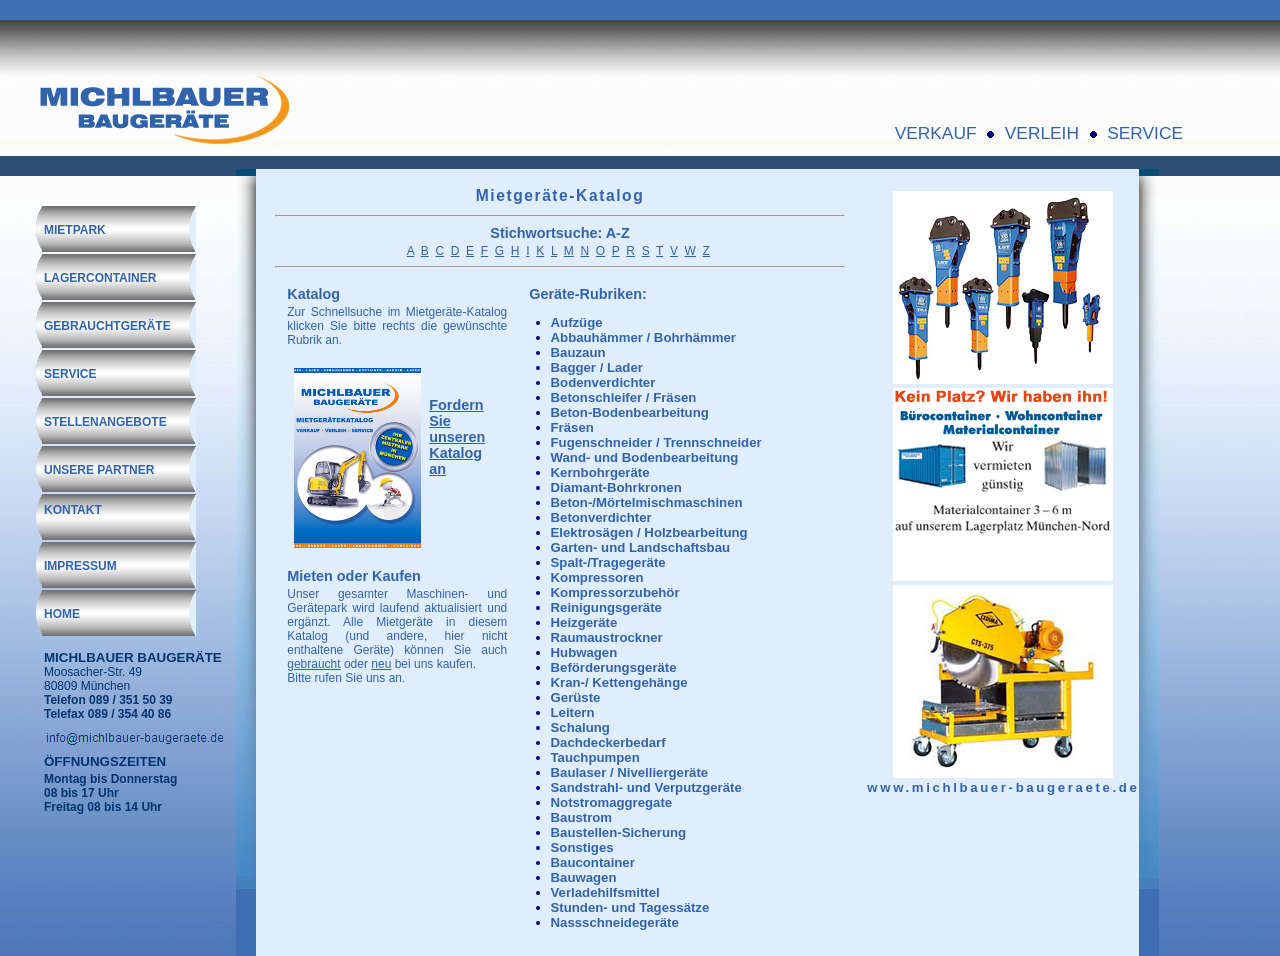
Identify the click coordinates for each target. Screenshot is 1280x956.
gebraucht (313, 664)
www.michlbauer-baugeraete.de (1003, 787)
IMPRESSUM (80, 566)
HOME (62, 614)
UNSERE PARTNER (99, 470)
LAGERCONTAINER (100, 278)
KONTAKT (73, 510)
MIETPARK (75, 230)
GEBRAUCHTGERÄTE (107, 326)
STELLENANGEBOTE (105, 422)
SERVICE (1145, 133)
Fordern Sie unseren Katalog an (457, 437)
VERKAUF (936, 133)
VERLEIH (1042, 133)
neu (381, 664)
